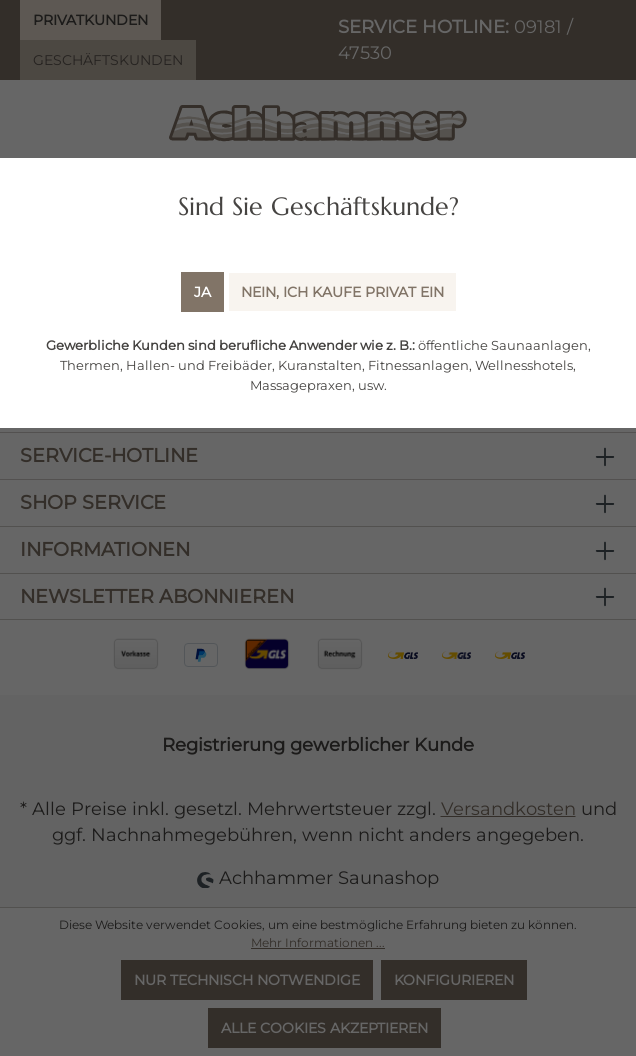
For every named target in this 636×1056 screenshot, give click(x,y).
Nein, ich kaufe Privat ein (342, 292)
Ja (202, 292)
